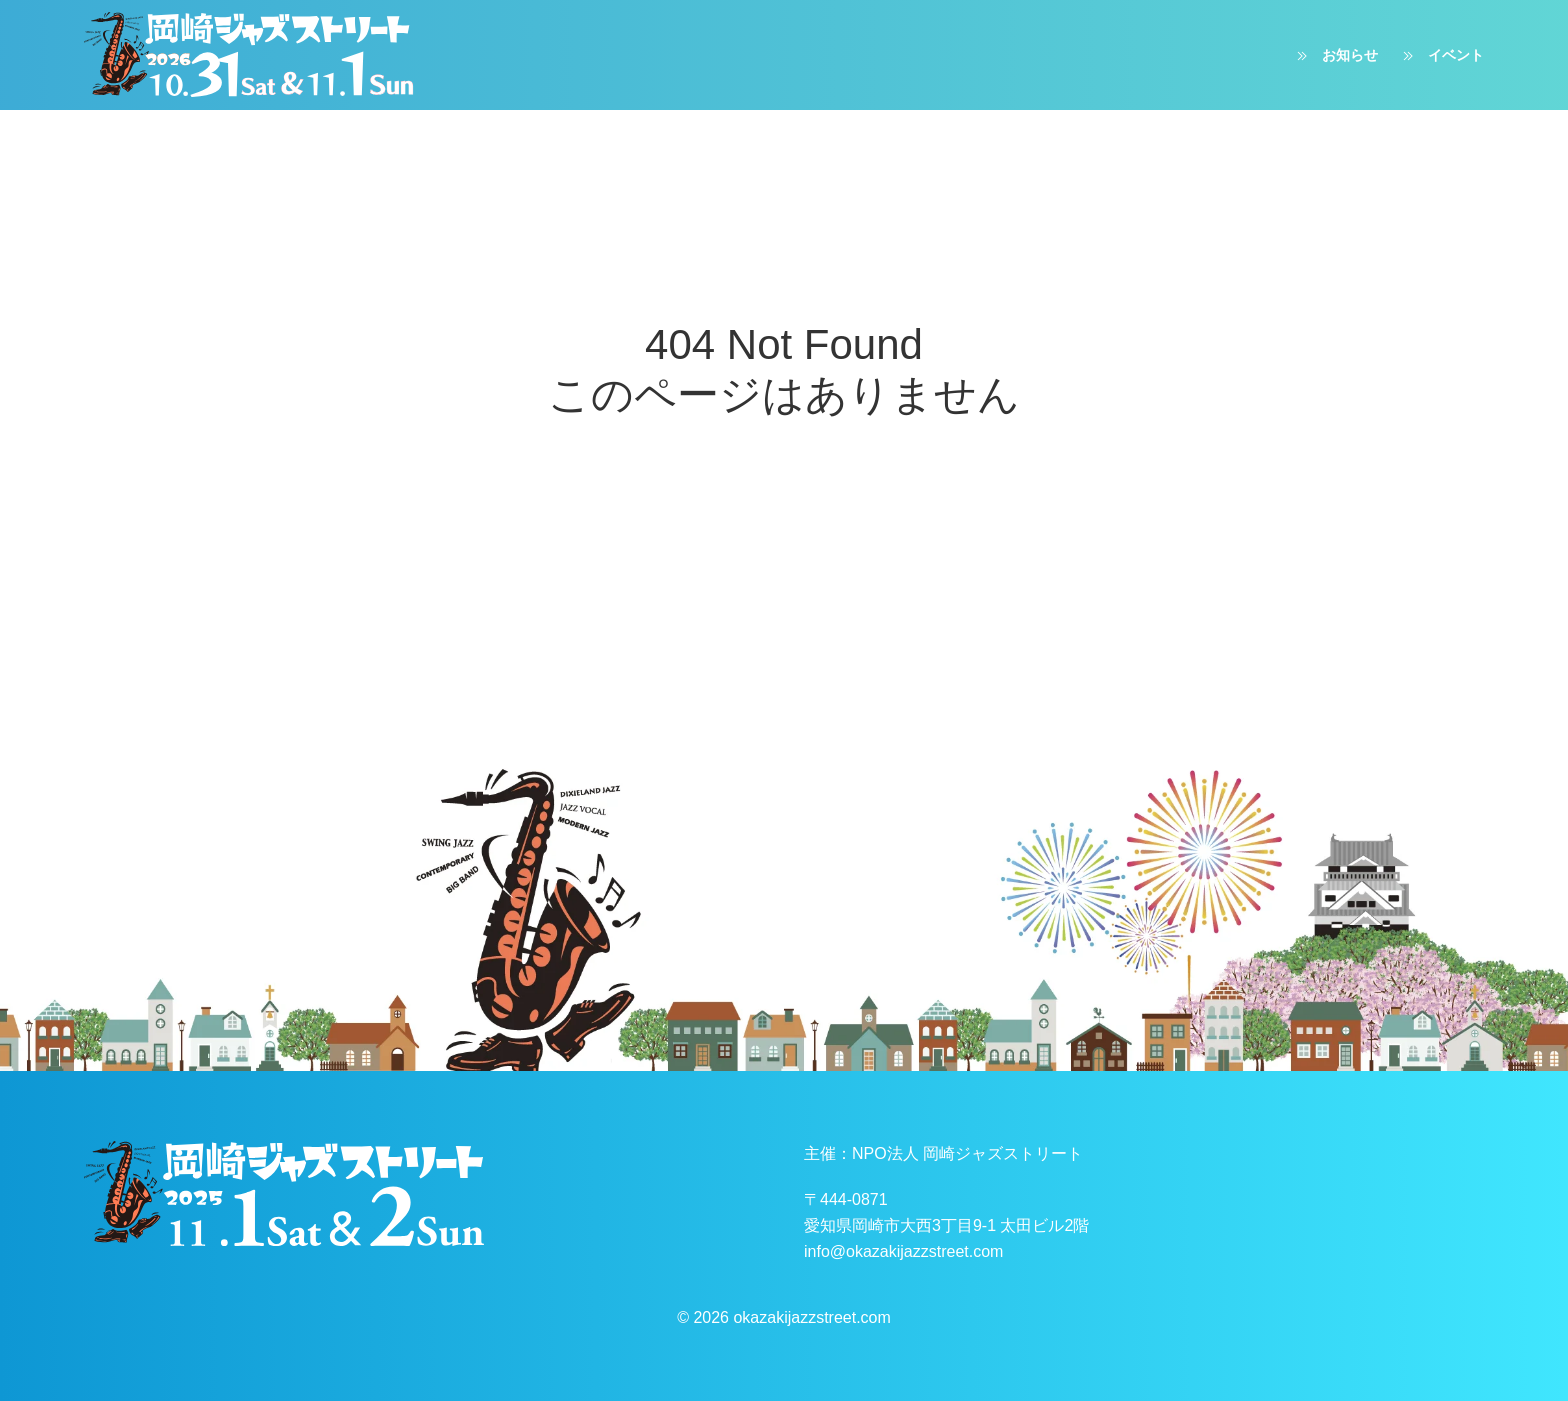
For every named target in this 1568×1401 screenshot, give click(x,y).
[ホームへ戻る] (249, 55)
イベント (1441, 56)
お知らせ (1335, 56)
